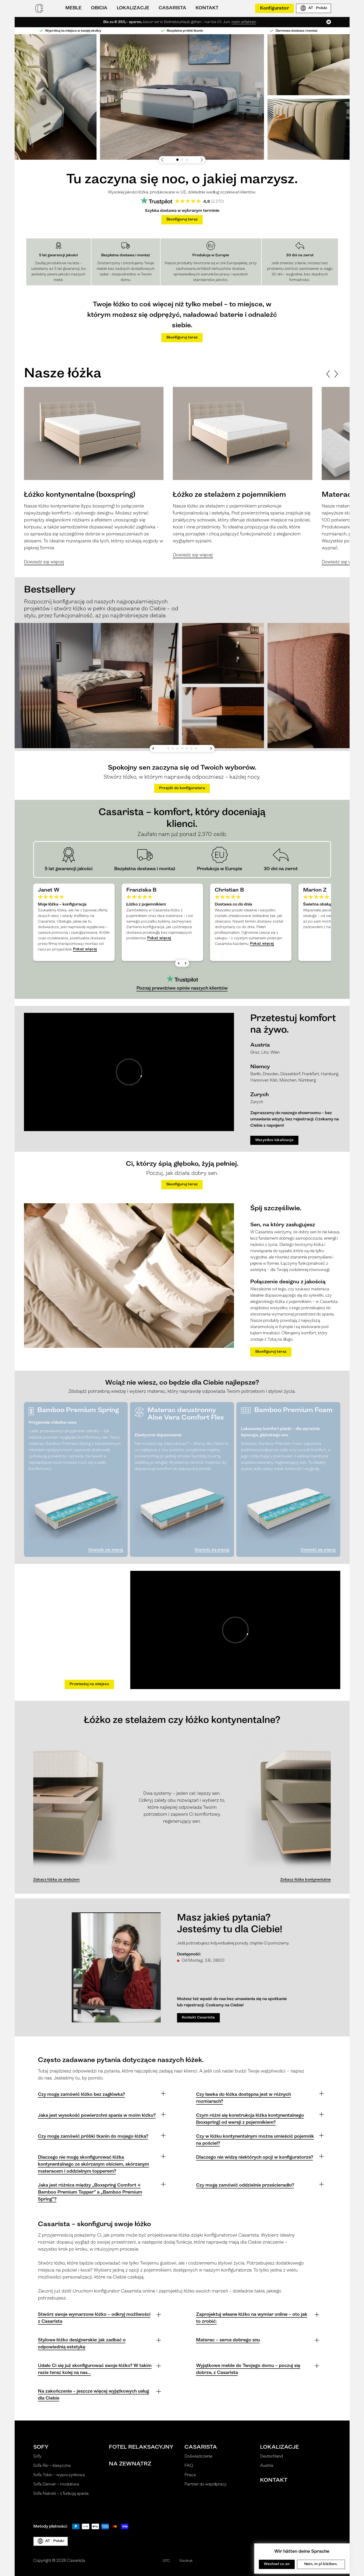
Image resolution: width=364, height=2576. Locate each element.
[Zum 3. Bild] (177, 748)
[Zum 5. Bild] (186, 748)
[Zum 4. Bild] (182, 748)
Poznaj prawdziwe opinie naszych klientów (182, 988)
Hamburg (329, 1074)
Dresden (270, 1074)
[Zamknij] (328, 22)
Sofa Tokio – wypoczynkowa (59, 2475)
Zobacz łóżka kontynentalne (305, 1880)
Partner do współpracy (205, 2484)
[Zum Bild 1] (177, 159)
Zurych (256, 1102)
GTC (166, 2561)
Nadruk (186, 2561)
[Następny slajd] (336, 374)
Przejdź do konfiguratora (182, 788)
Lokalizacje (279, 2447)
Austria (266, 2466)
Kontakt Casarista (198, 2017)
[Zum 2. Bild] (172, 748)
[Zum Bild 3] (186, 159)
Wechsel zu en (277, 2564)
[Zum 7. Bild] (196, 748)
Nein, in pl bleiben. (321, 2564)
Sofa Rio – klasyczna (52, 2466)
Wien (275, 1052)
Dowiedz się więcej (44, 562)
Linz (265, 1052)
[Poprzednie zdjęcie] (162, 159)
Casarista (200, 2447)
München (287, 1080)
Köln (273, 1080)
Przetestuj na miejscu (89, 1684)
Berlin (255, 1074)
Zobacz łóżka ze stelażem (56, 1880)
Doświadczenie (198, 2456)
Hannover (259, 1080)
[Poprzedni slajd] (328, 374)
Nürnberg (307, 1080)
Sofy (40, 2447)
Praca (190, 2475)
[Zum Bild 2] (182, 159)
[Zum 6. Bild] (191, 748)
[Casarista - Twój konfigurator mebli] (39, 8)
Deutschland (271, 2456)
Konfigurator (274, 8)
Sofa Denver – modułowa (56, 2484)
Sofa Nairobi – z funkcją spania (61, 2493)
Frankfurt (310, 1074)
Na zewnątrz (130, 2464)
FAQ (188, 2466)
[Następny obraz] (201, 159)
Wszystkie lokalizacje (274, 1140)
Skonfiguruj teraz (182, 219)
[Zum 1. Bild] (168, 748)
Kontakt (273, 2480)
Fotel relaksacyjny (141, 2447)
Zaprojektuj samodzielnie (308, 82)
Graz (254, 1052)
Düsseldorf (290, 1074)
